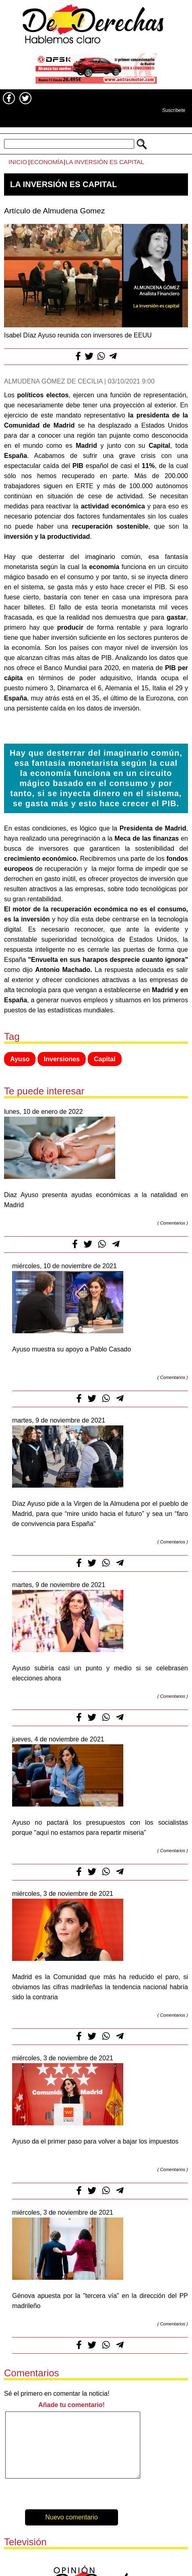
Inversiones (62, 1059)
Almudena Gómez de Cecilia (53, 381)
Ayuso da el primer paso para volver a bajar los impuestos (95, 2141)
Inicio (17, 161)
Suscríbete (173, 110)
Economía (46, 161)
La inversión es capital (104, 161)
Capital (104, 1059)
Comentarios (172, 1223)
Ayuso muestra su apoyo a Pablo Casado (71, 1349)
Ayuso (20, 1059)
